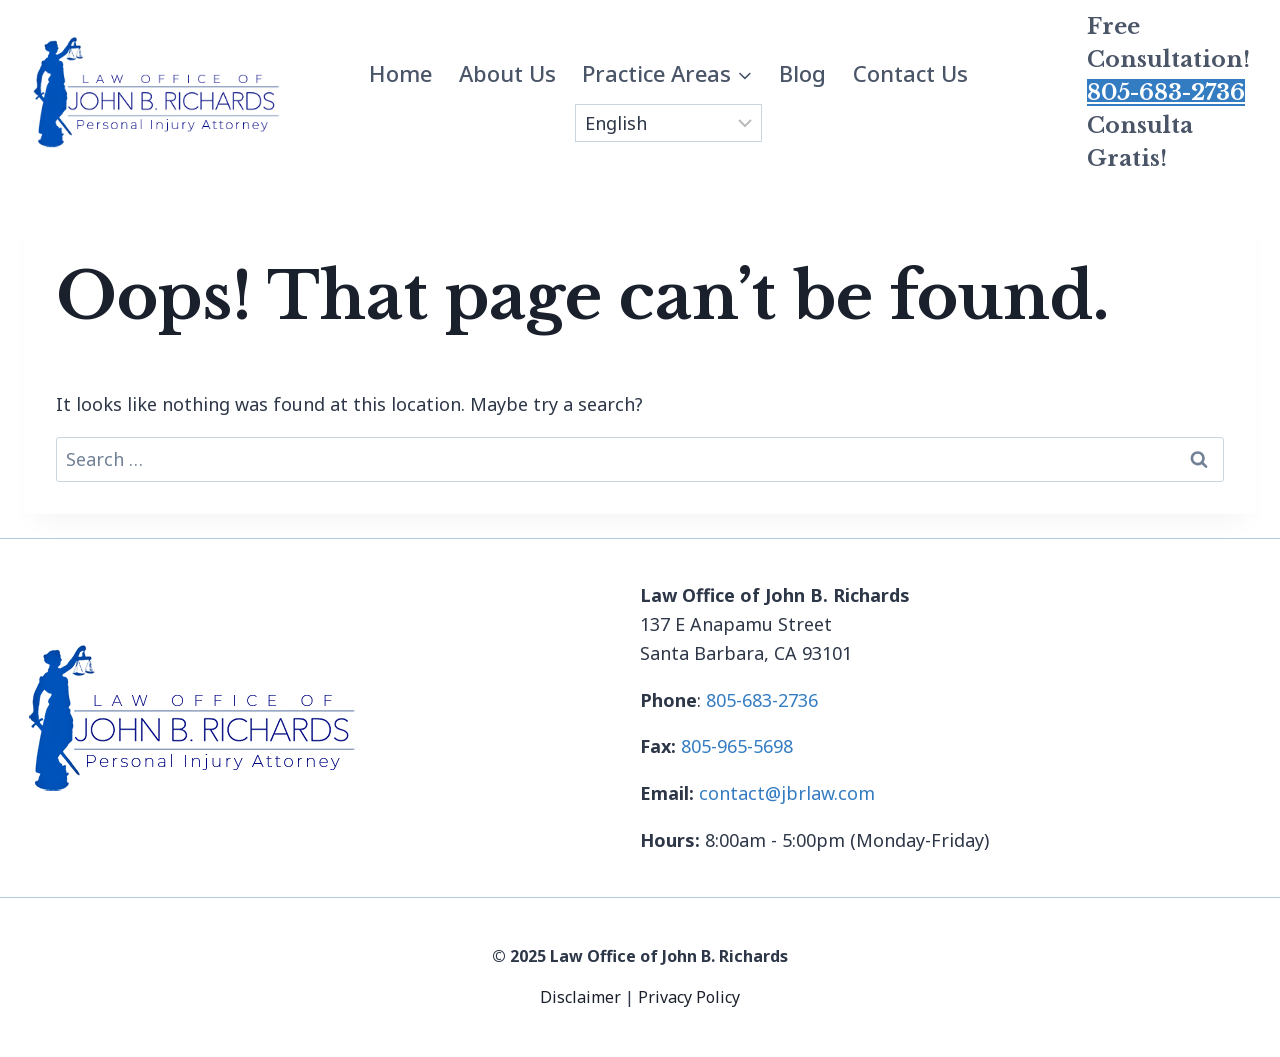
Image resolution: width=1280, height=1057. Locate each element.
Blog (802, 73)
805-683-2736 (1166, 92)
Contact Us (910, 73)
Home (400, 73)
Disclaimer (582, 997)
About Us (507, 73)
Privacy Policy (689, 997)
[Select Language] (668, 123)
